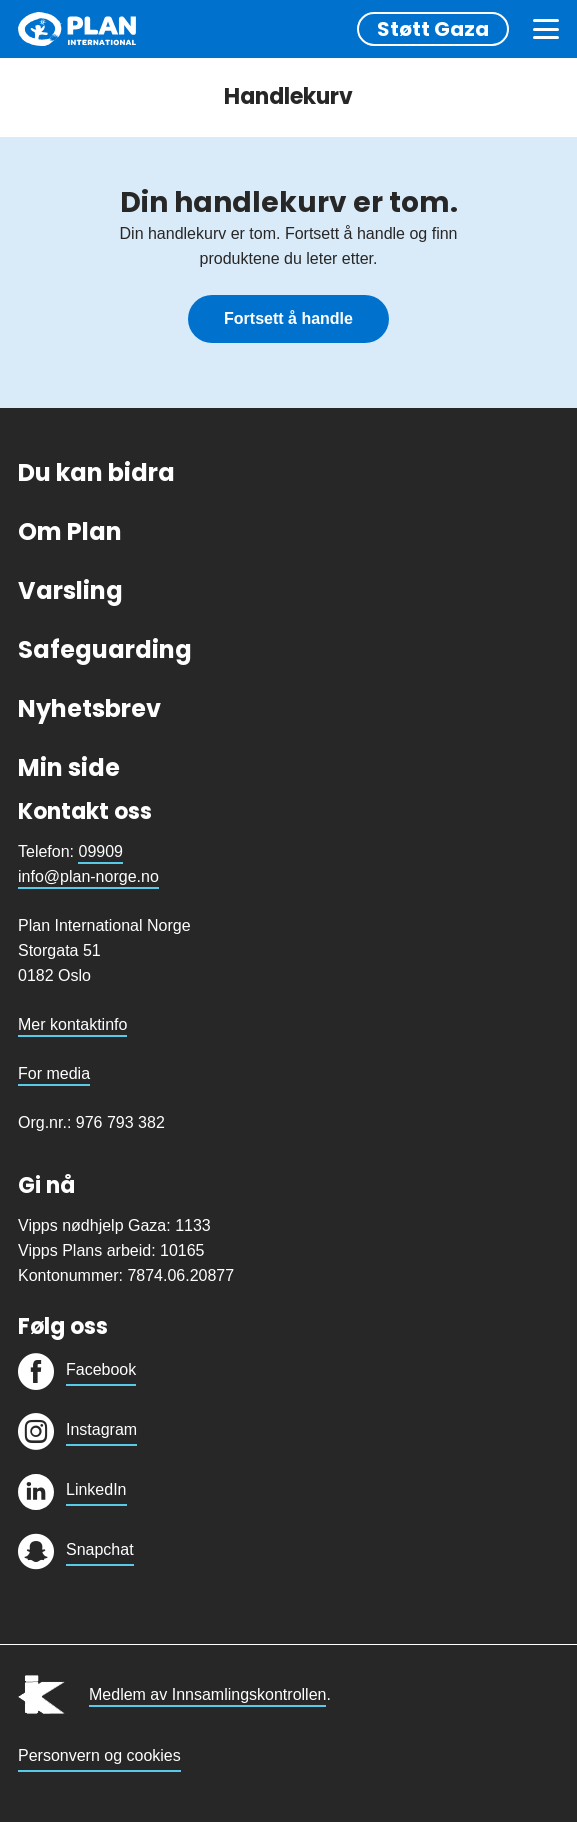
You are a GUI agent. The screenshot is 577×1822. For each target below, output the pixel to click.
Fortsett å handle (288, 318)
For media (54, 1073)
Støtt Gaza (433, 29)
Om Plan (70, 531)
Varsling (70, 590)
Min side (69, 767)
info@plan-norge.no (88, 876)
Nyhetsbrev (89, 708)
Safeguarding (105, 649)
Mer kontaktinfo (72, 1024)
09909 (100, 851)
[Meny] (546, 29)
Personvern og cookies (99, 1755)
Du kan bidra (96, 472)
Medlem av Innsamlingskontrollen (207, 1694)
